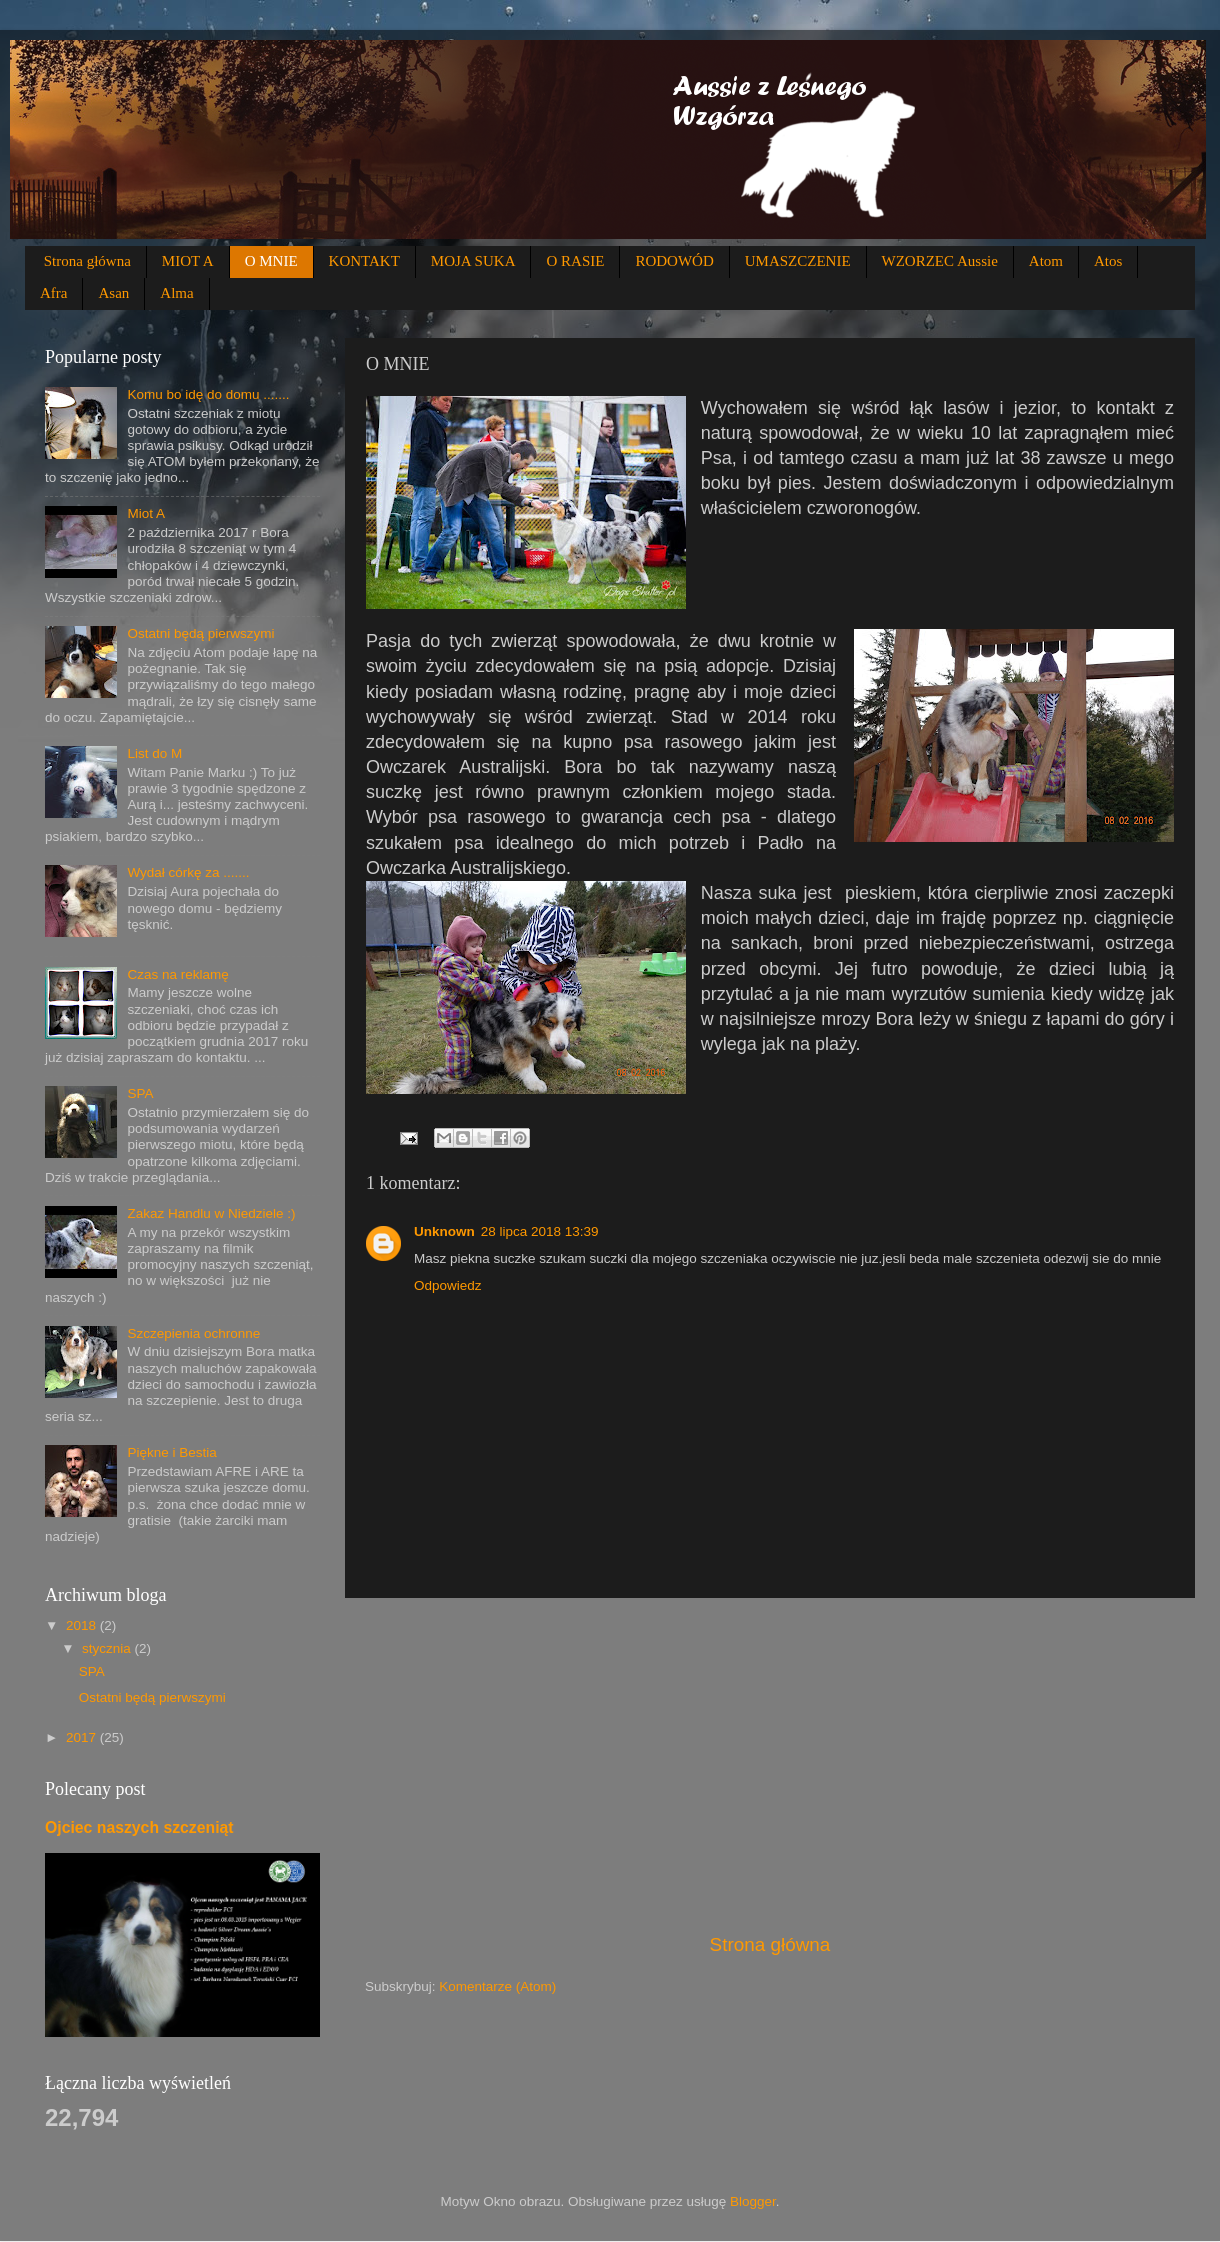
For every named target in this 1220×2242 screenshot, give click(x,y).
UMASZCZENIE (798, 261)
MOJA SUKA (473, 261)
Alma (176, 293)
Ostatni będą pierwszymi (200, 633)
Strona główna (87, 261)
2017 (83, 1737)
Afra (53, 293)
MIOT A (188, 261)
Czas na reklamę (177, 974)
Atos (1108, 261)
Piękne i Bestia (171, 1452)
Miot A (146, 513)
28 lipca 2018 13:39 (540, 1231)
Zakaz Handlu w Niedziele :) (211, 1213)
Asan (113, 293)
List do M (154, 753)
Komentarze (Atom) (497, 1986)
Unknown (444, 1231)
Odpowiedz (448, 1285)
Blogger (753, 2201)
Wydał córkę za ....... (188, 872)
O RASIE (575, 261)
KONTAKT (364, 261)
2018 (83, 1625)
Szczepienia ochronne (193, 1333)
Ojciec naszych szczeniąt (139, 1827)
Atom (1046, 261)
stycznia (108, 1648)
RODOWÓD (674, 261)
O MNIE (271, 261)
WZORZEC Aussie (940, 261)
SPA (140, 1093)
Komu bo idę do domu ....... (208, 394)
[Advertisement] (770, 1765)
